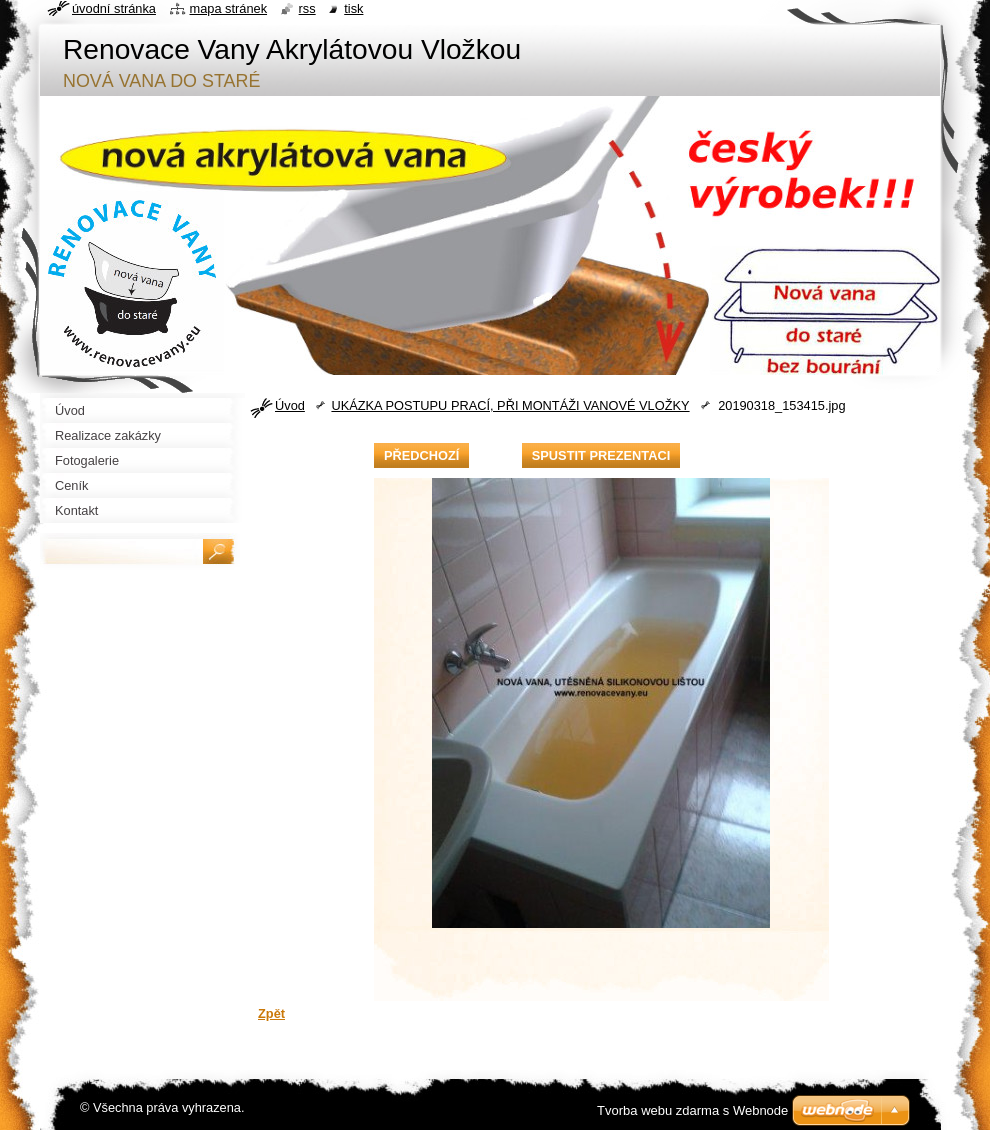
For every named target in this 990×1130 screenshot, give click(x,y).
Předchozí (421, 455)
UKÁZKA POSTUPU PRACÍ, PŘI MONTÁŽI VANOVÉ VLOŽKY (510, 405)
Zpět (271, 1013)
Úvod (290, 405)
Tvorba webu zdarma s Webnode (692, 1110)
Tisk (353, 8)
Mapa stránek (229, 8)
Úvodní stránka (114, 8)
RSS (307, 8)
